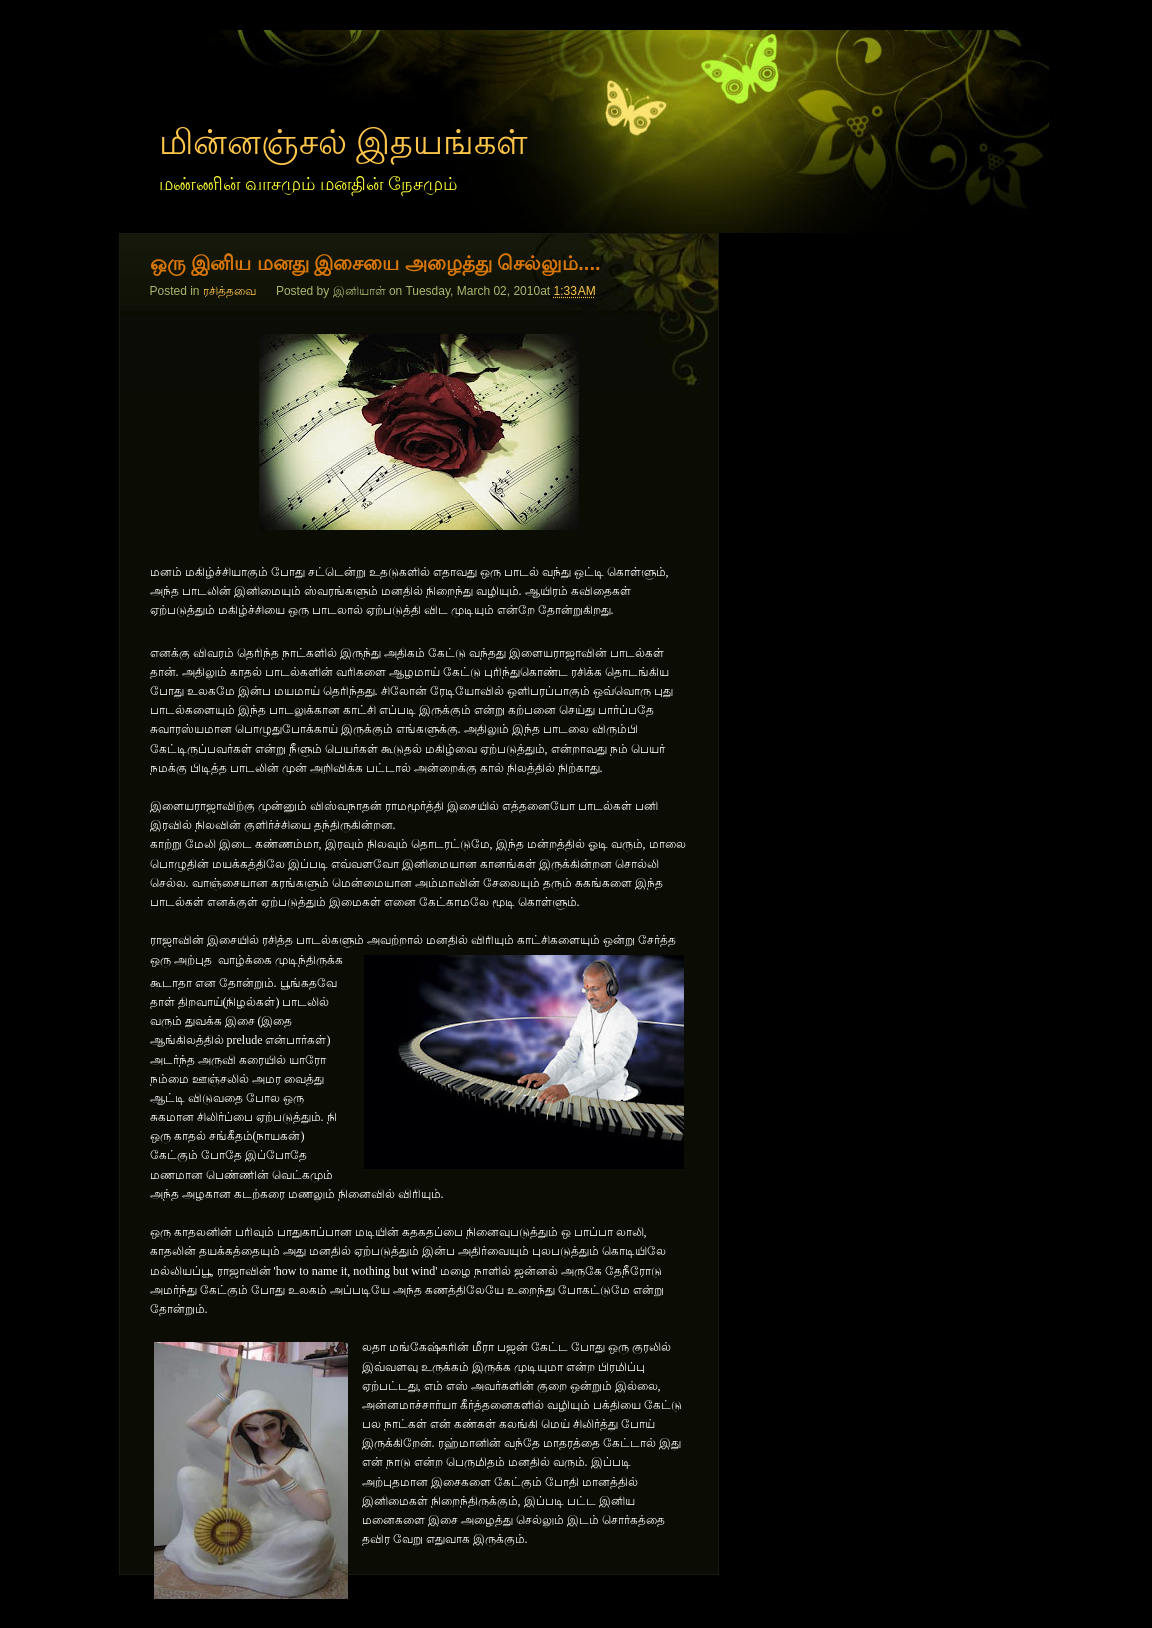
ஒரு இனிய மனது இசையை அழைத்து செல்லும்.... (375, 263)
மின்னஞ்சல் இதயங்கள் (344, 141)
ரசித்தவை (229, 291)
